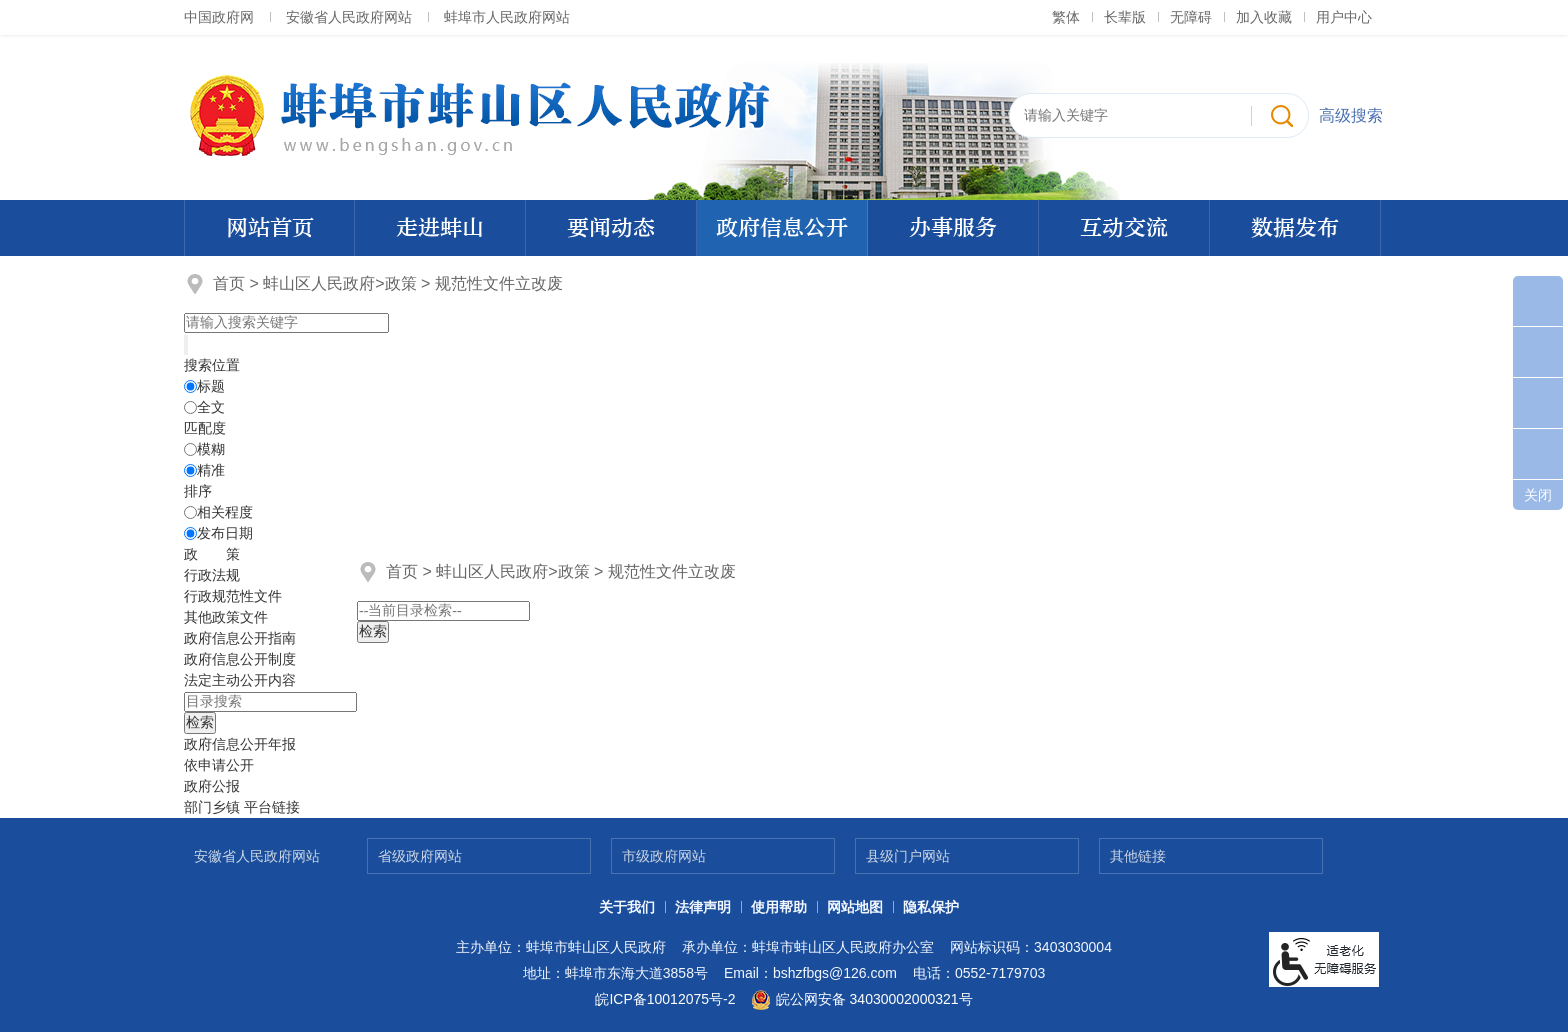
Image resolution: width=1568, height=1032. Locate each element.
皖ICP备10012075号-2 (665, 999)
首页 (229, 283)
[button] (1125, 17)
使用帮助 (779, 907)
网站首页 (270, 228)
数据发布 (1295, 228)
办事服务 (953, 228)
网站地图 (855, 907)
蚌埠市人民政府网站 (507, 17)
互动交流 (1124, 228)
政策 (401, 283)
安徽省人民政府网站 (349, 17)
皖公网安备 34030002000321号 (861, 1000)
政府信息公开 (782, 228)
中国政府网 (219, 17)
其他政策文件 (226, 617)
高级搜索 (1351, 115)
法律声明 (703, 907)
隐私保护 (931, 907)
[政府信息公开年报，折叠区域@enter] (240, 744)
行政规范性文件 (233, 596)
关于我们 (627, 907)
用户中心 (1344, 17)
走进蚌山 (440, 228)
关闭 (1538, 495)
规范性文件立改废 (499, 283)
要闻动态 (611, 228)
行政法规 (212, 575)
